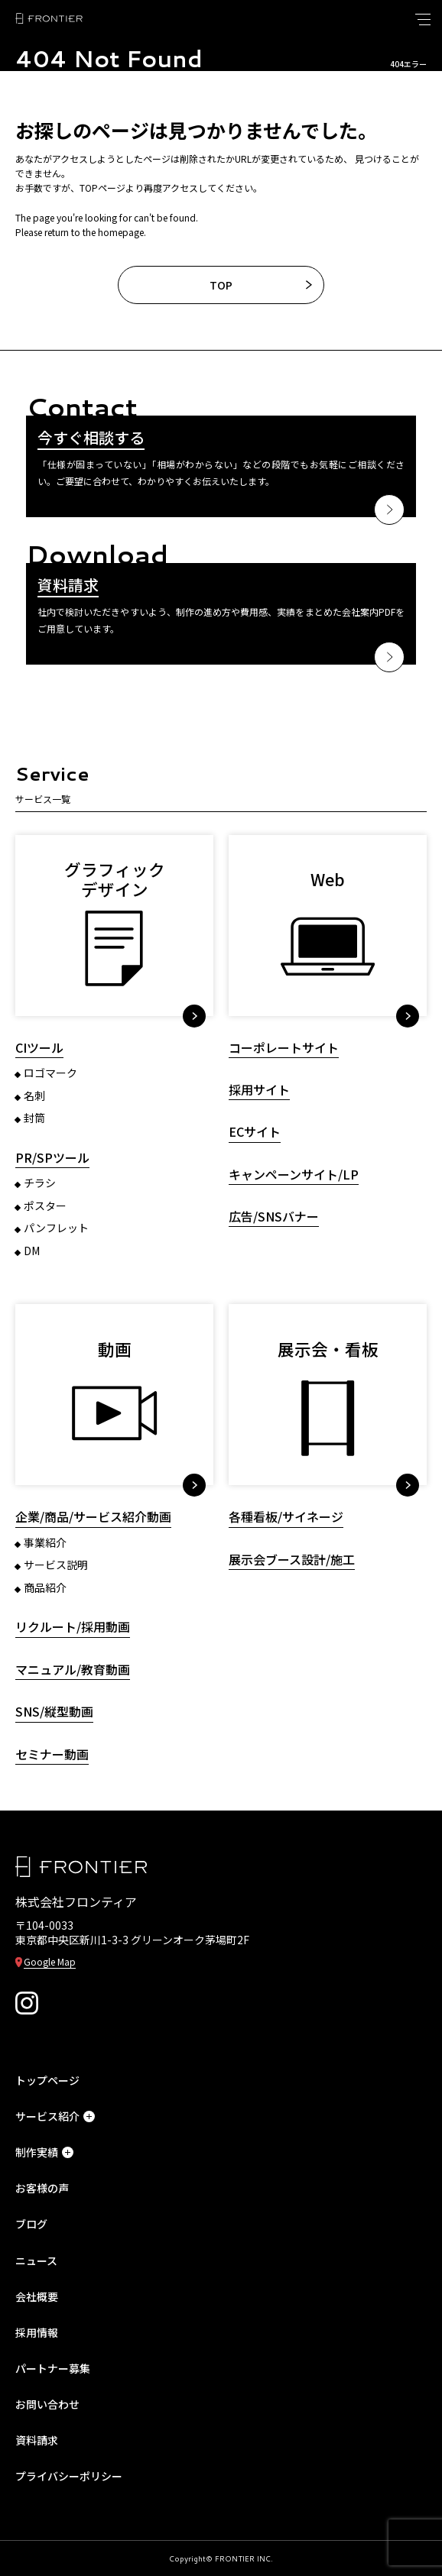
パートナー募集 (52, 2368)
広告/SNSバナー (274, 1216)
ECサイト (255, 1132)
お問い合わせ (47, 2404)
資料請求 (36, 2440)
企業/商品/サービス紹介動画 (93, 1517)
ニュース (36, 2260)
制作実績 (44, 2152)
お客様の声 (42, 2188)
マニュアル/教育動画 (72, 1669)
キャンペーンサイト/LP (294, 1174)
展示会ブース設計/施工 (292, 1559)
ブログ (31, 2223)
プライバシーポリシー (68, 2476)
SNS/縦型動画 (54, 1711)
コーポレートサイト (284, 1048)
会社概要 (36, 2296)
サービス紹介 (55, 2116)
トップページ (47, 2080)
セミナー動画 (52, 1754)
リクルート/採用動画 (72, 1627)
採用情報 (36, 2332)
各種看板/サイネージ (286, 1517)
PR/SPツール (52, 1158)
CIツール (39, 1048)
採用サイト (259, 1090)
